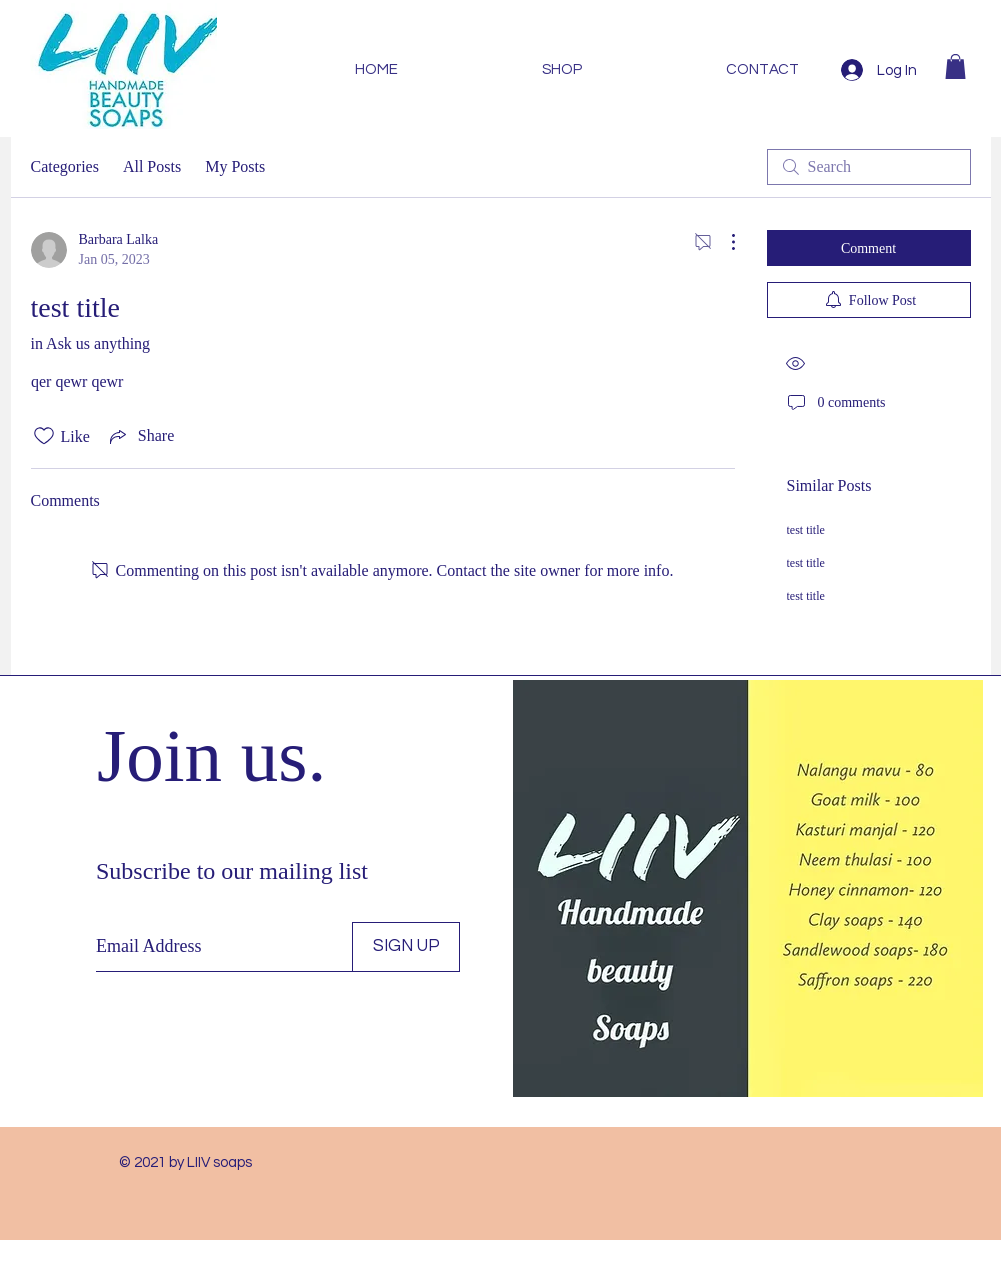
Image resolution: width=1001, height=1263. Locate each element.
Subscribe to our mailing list (232, 871)
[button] (955, 66)
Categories (65, 166)
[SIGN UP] (406, 947)
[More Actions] (723, 242)
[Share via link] (140, 436)
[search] (869, 167)
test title (806, 530)
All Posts (152, 166)
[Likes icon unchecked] (44, 436)
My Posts (235, 166)
